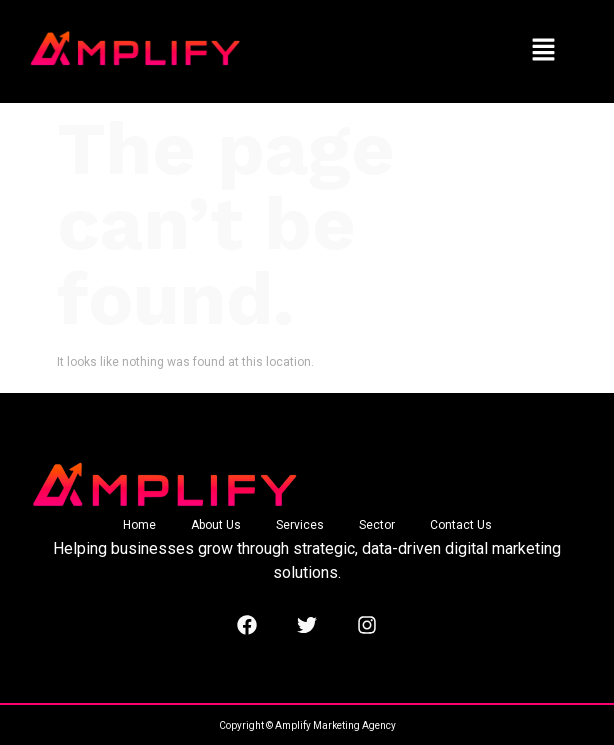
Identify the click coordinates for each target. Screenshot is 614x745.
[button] (543, 51)
